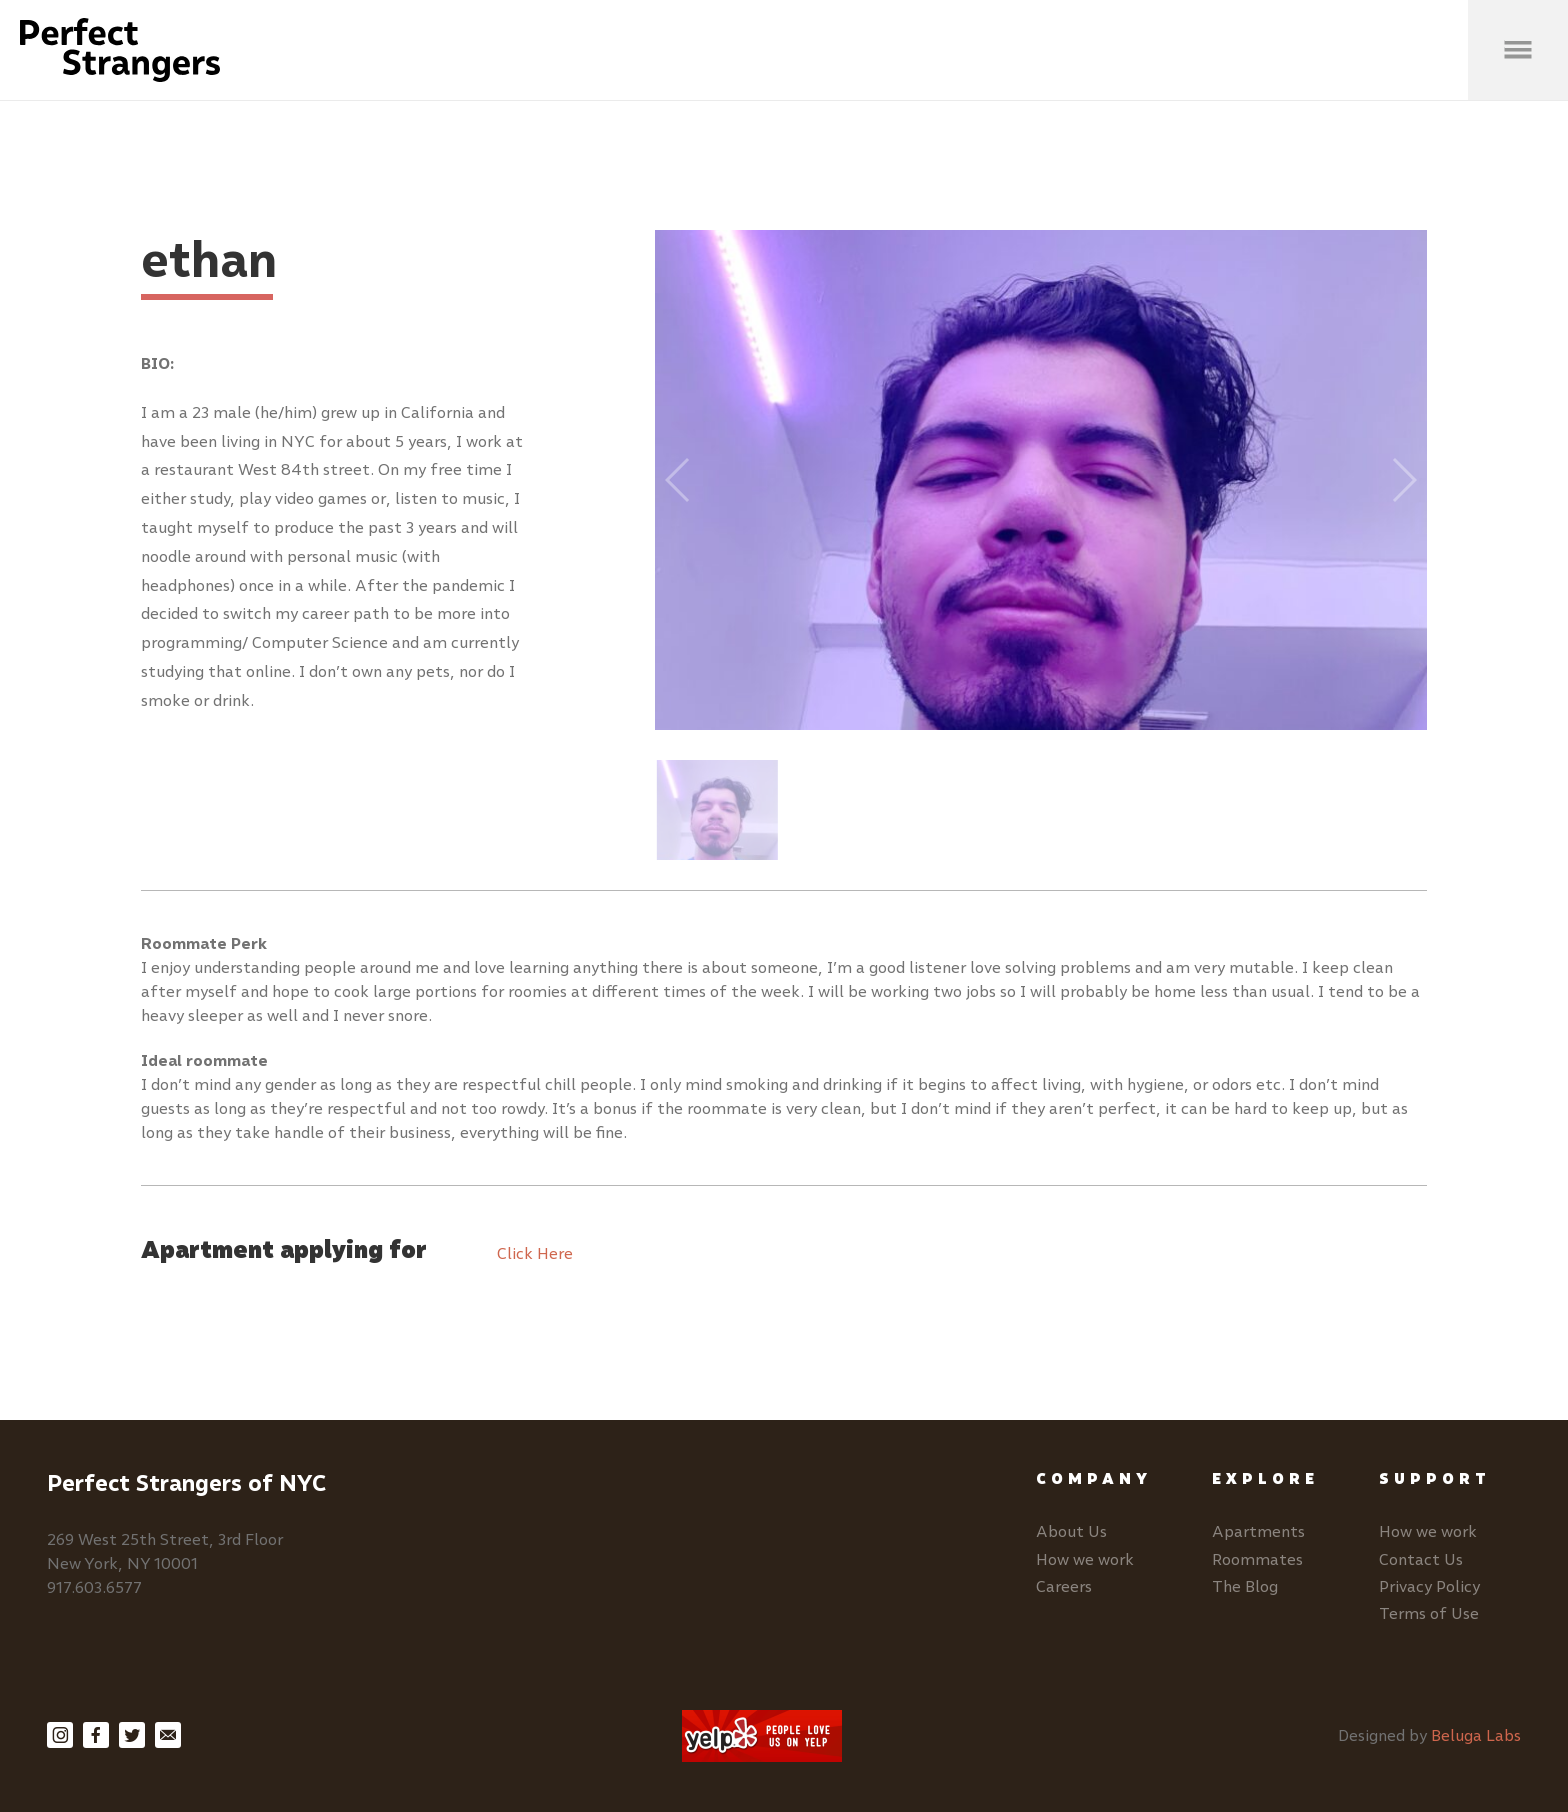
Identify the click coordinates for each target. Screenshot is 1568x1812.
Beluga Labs (1476, 1735)
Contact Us (1421, 1559)
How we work (1085, 1559)
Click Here (535, 1253)
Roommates (1257, 1559)
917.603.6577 (94, 1587)
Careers (1064, 1586)
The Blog (1245, 1586)
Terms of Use (1429, 1613)
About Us (1071, 1531)
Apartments (1258, 1531)
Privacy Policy (1429, 1586)
